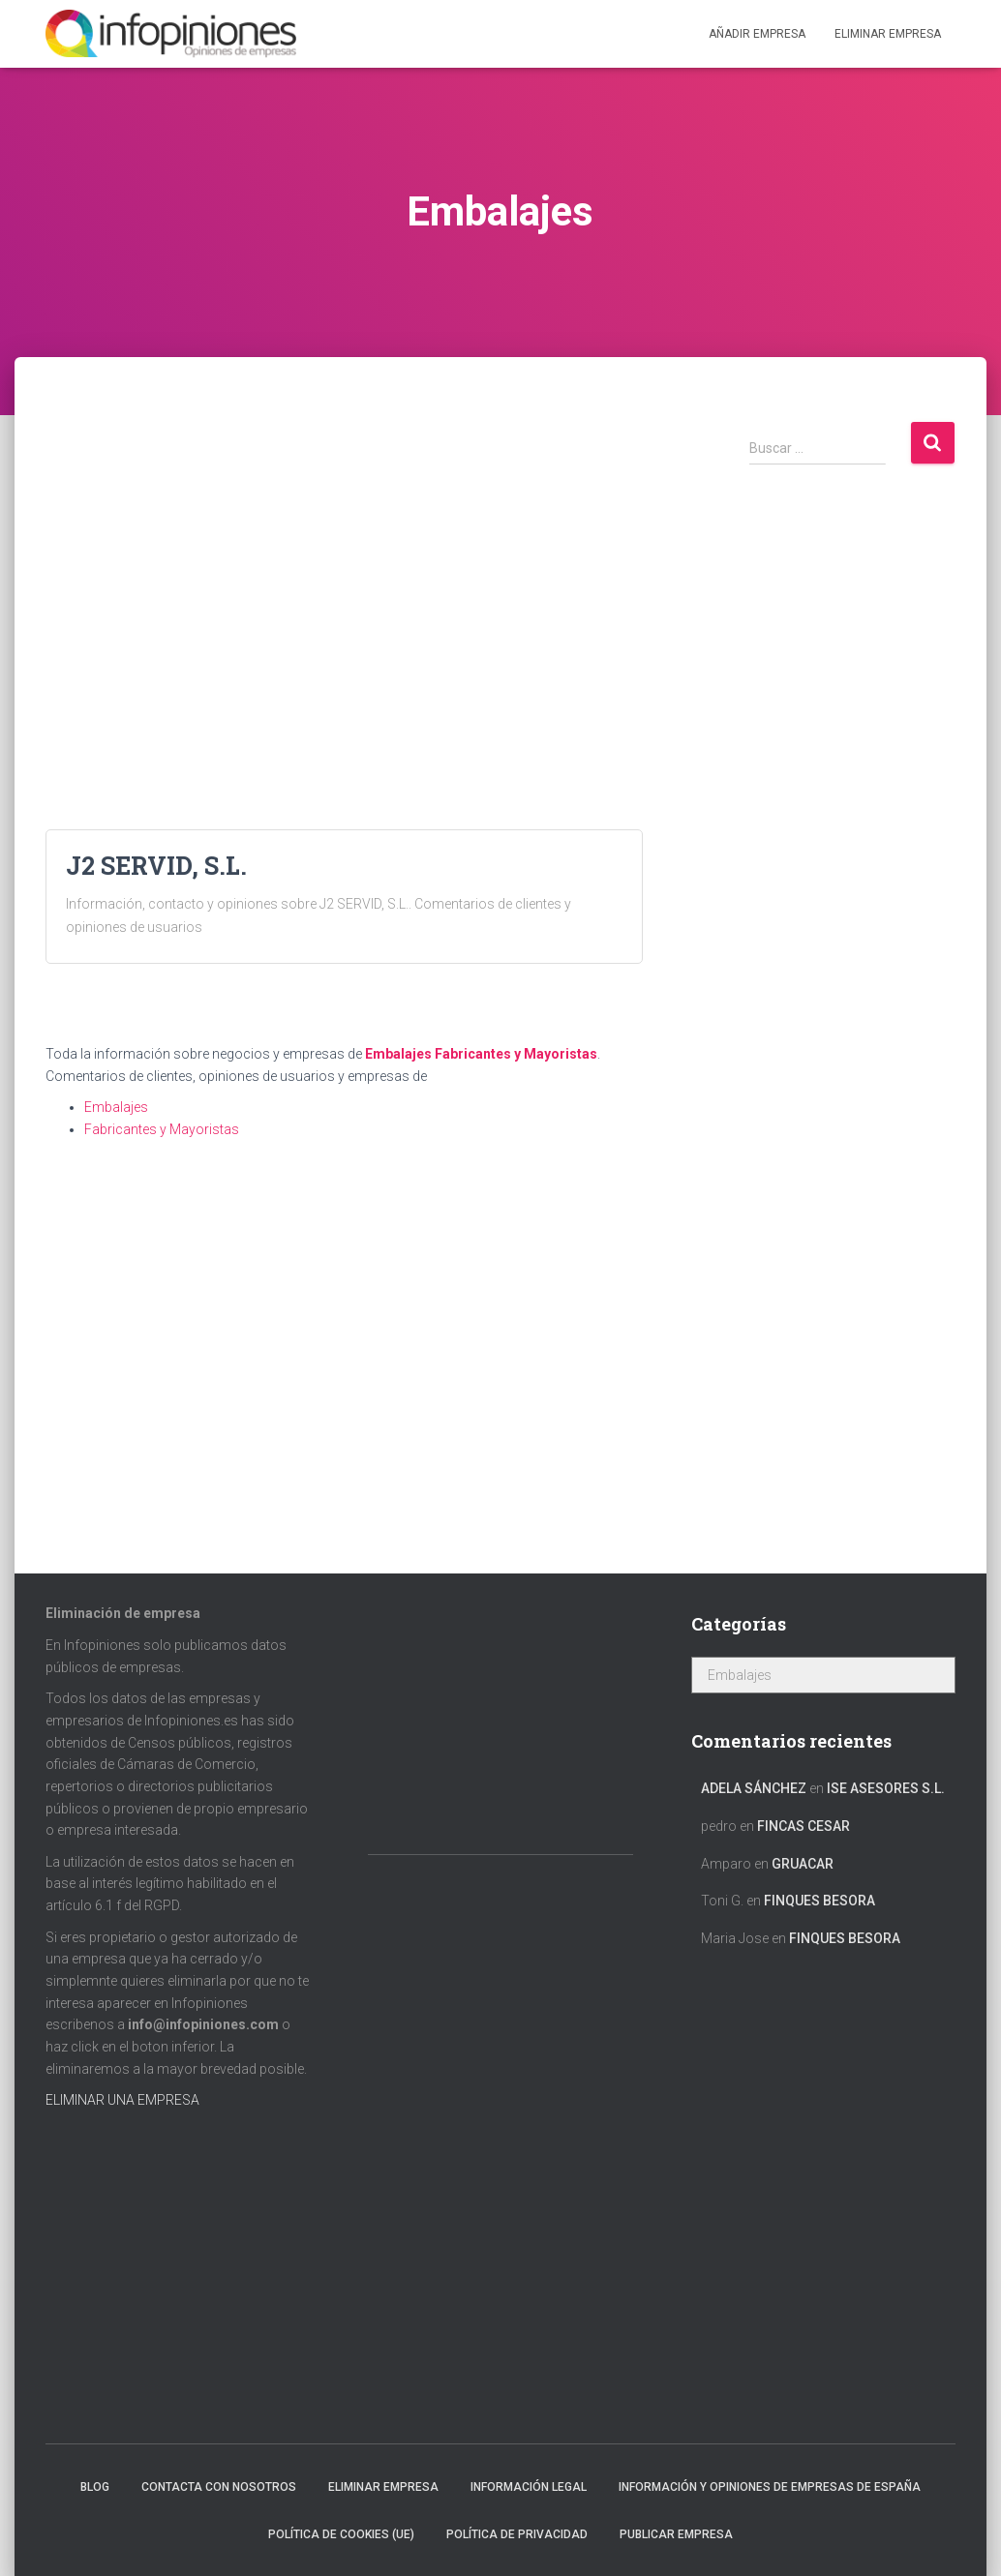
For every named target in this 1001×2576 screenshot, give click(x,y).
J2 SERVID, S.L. (156, 866)
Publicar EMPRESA (676, 2534)
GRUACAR (803, 1864)
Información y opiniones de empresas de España (770, 2487)
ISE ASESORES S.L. (886, 1788)
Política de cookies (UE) (341, 2534)
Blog (94, 2487)
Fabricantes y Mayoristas (516, 1054)
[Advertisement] (344, 555)
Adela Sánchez (753, 1788)
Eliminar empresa (383, 2487)
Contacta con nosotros (218, 2487)
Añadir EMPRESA (757, 34)
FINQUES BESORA (819, 1900)
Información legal (528, 2487)
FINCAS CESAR (803, 1826)
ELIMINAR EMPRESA (887, 34)
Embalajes (398, 1054)
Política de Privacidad (517, 2534)
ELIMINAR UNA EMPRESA (122, 2100)
